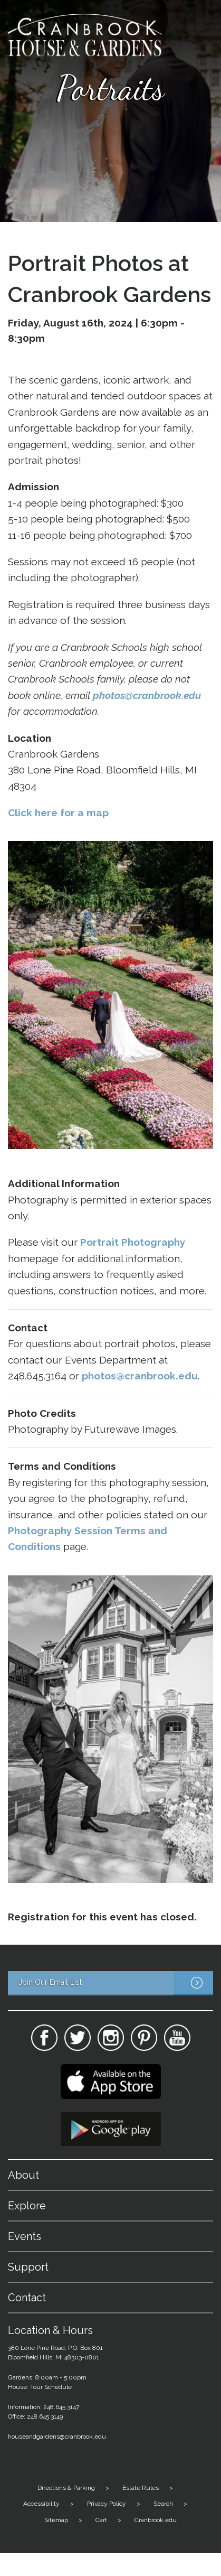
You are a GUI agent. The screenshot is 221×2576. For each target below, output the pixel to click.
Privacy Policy (106, 2503)
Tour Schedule (51, 2387)
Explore (27, 2205)
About (23, 2175)
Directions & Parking (66, 2487)
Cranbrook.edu (155, 2520)
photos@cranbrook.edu (147, 695)
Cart (101, 2520)
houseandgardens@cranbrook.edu (57, 2436)
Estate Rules (140, 2487)
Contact (27, 2297)
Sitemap (56, 2520)
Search (163, 2503)
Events (24, 2236)
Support (28, 2267)
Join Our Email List (115, 1983)
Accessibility (41, 2503)
